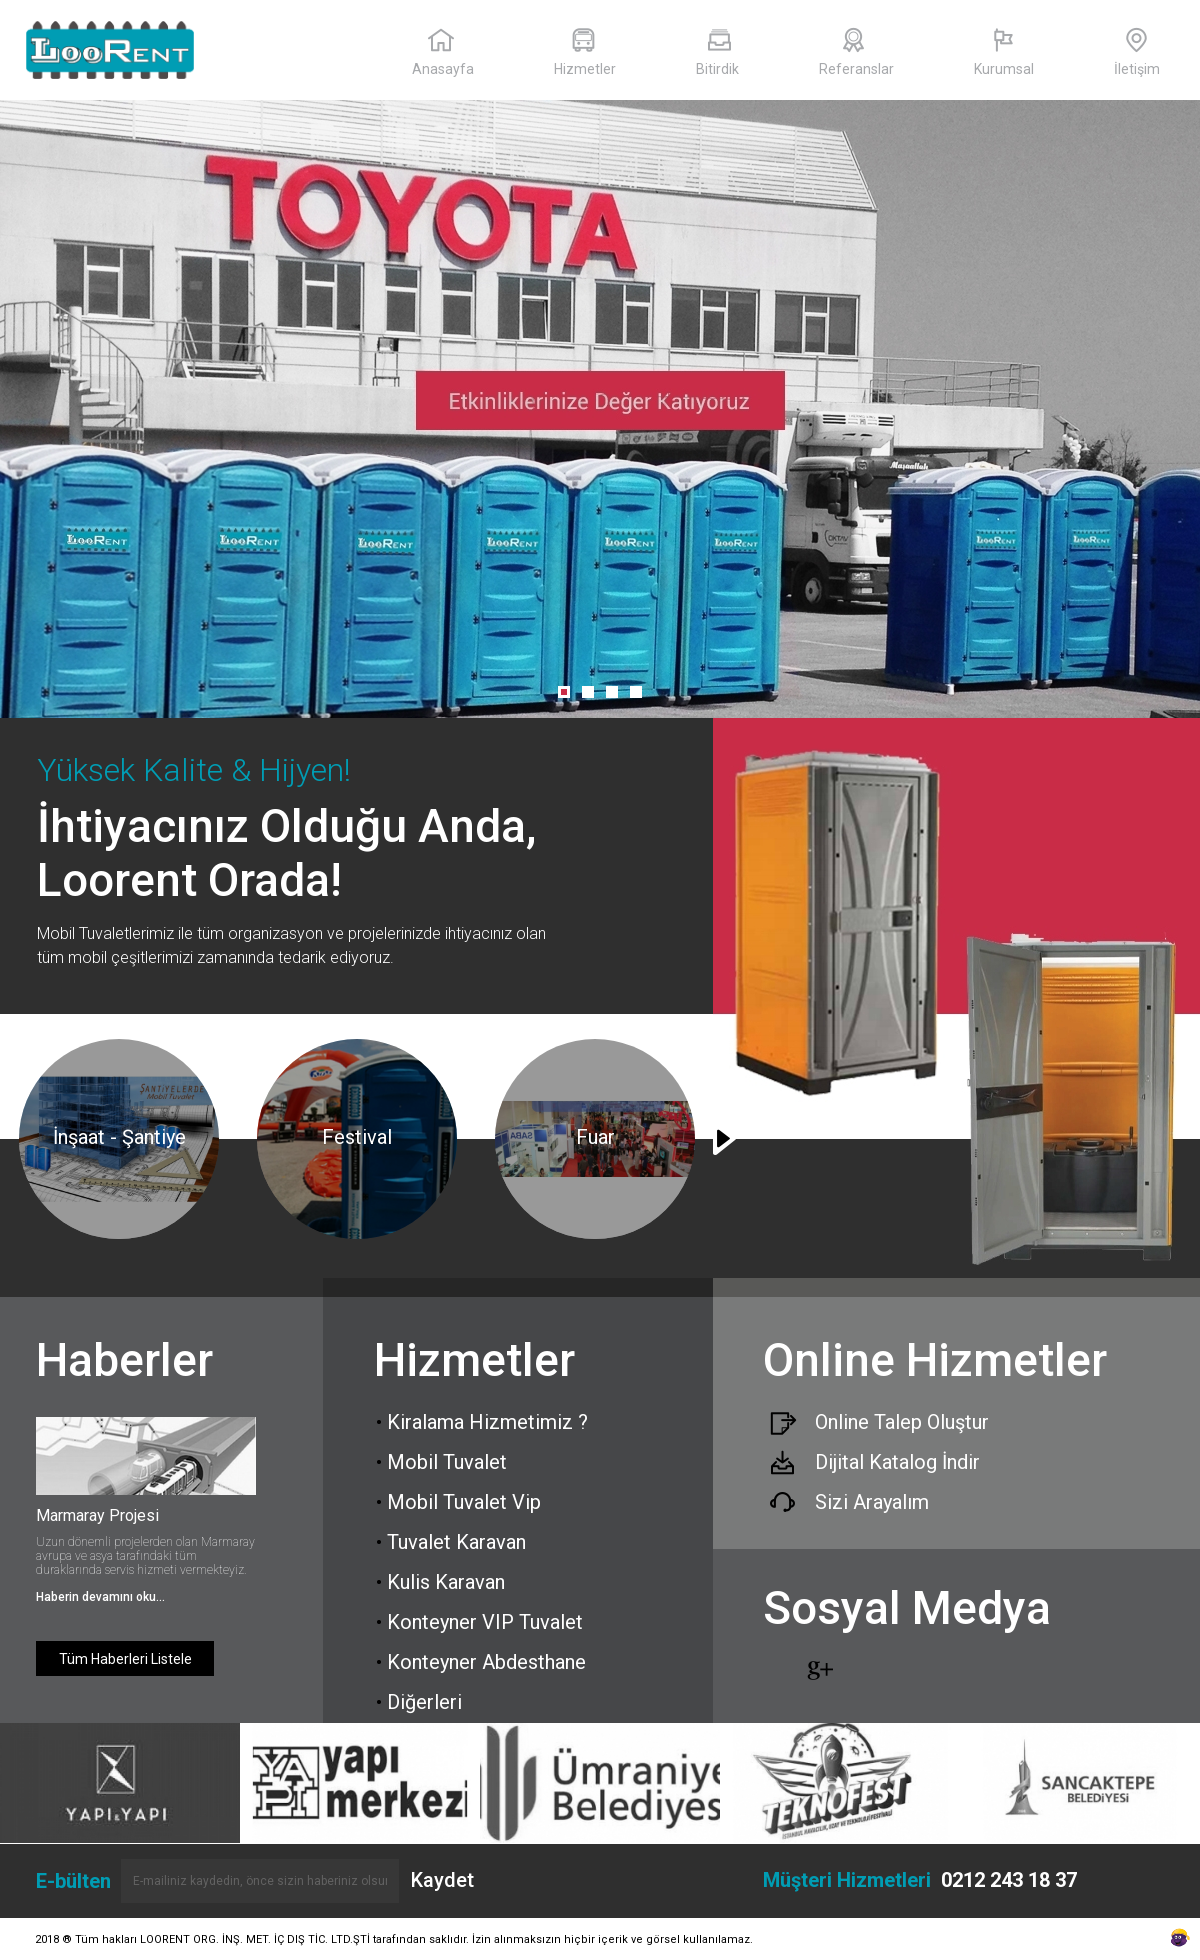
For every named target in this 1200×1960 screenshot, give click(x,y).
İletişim (1137, 52)
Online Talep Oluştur (902, 1422)
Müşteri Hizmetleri (920, 1880)
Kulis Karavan (440, 1582)
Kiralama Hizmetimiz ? (482, 1422)
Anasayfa (443, 52)
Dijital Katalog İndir (897, 1462)
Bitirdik (717, 52)
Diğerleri (419, 1702)
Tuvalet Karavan (451, 1542)
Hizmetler (585, 52)
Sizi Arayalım (872, 1502)
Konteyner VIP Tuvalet (479, 1622)
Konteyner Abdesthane (481, 1662)
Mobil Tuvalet (441, 1462)
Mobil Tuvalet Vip (458, 1502)
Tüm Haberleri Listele (125, 1659)
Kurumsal (1004, 52)
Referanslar (856, 52)
